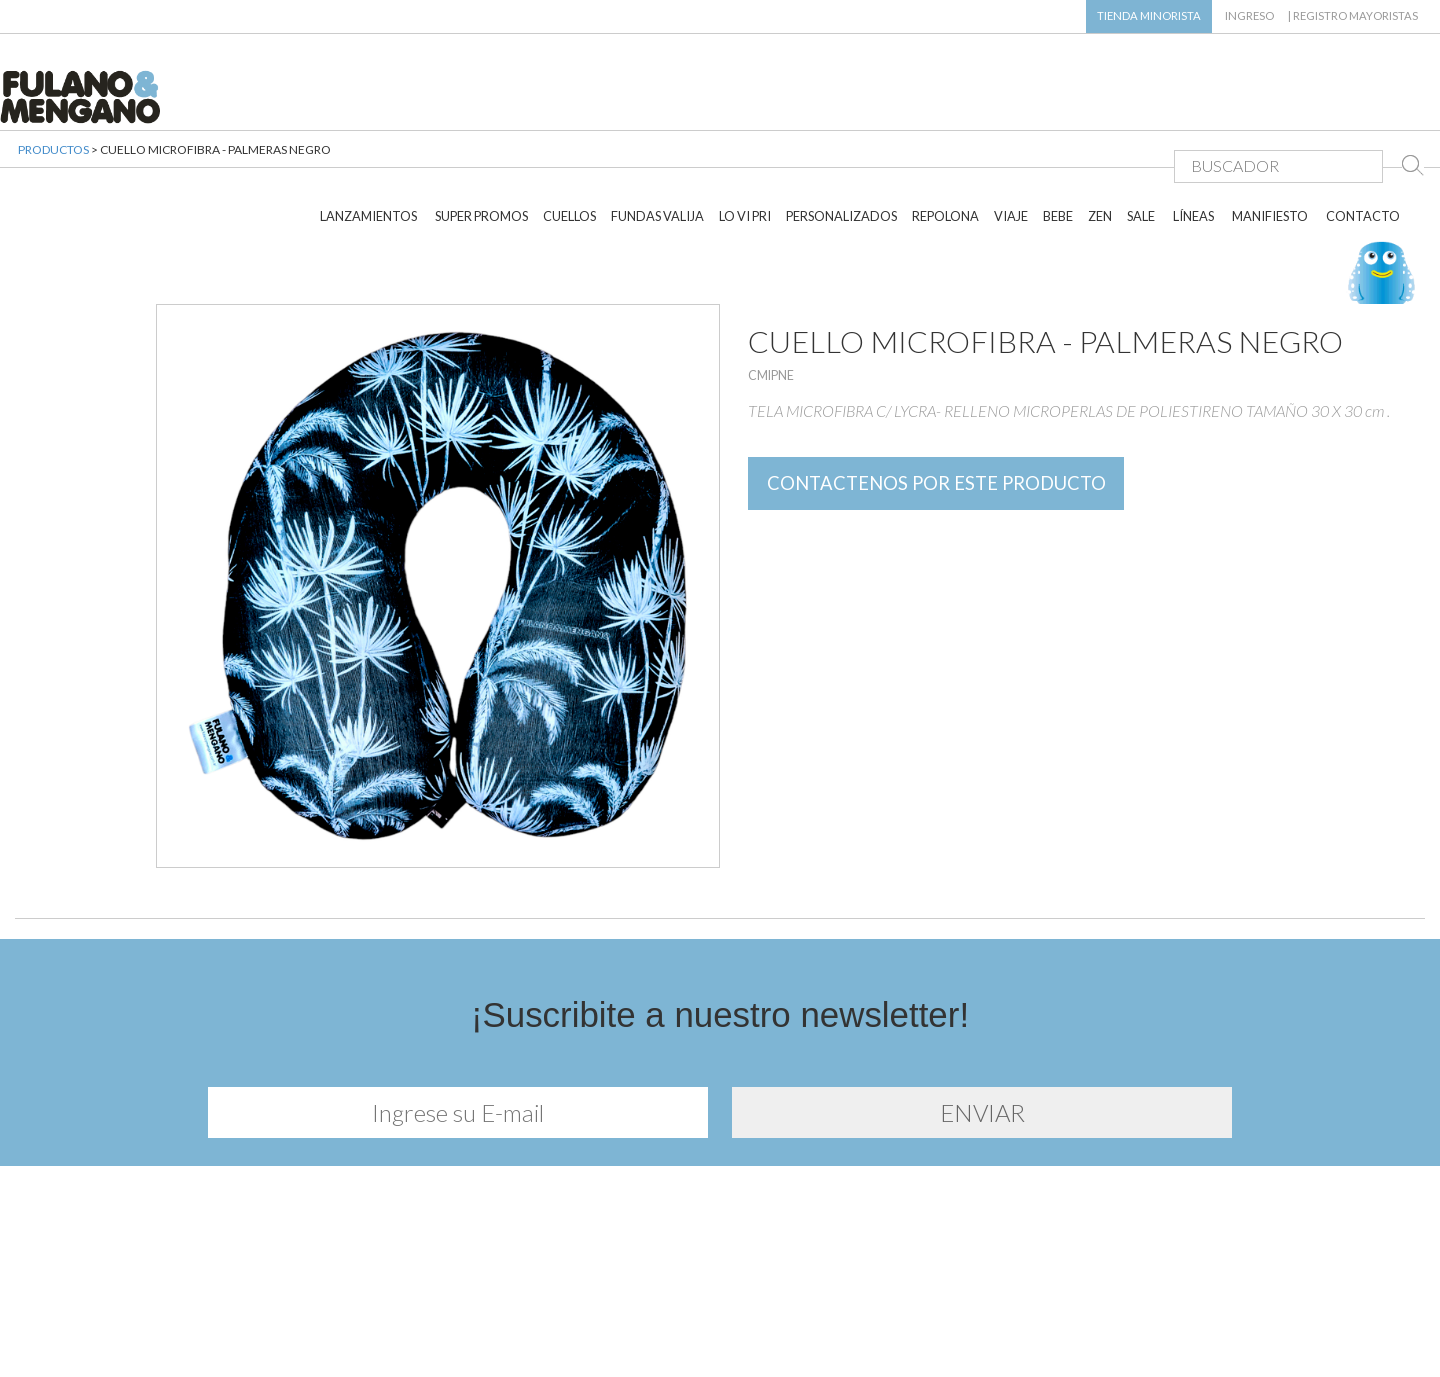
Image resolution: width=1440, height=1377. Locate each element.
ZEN (1100, 158)
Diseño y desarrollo (720, 1335)
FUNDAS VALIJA (657, 158)
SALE (1141, 158)
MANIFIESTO (1270, 158)
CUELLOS (569, 158)
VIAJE (1011, 158)
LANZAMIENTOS (368, 158)
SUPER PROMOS (481, 158)
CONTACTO (1363, 158)
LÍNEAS (1193, 158)
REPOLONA (945, 158)
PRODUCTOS (53, 169)
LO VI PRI (745, 158)
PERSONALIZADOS (841, 158)
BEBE (1058, 158)
